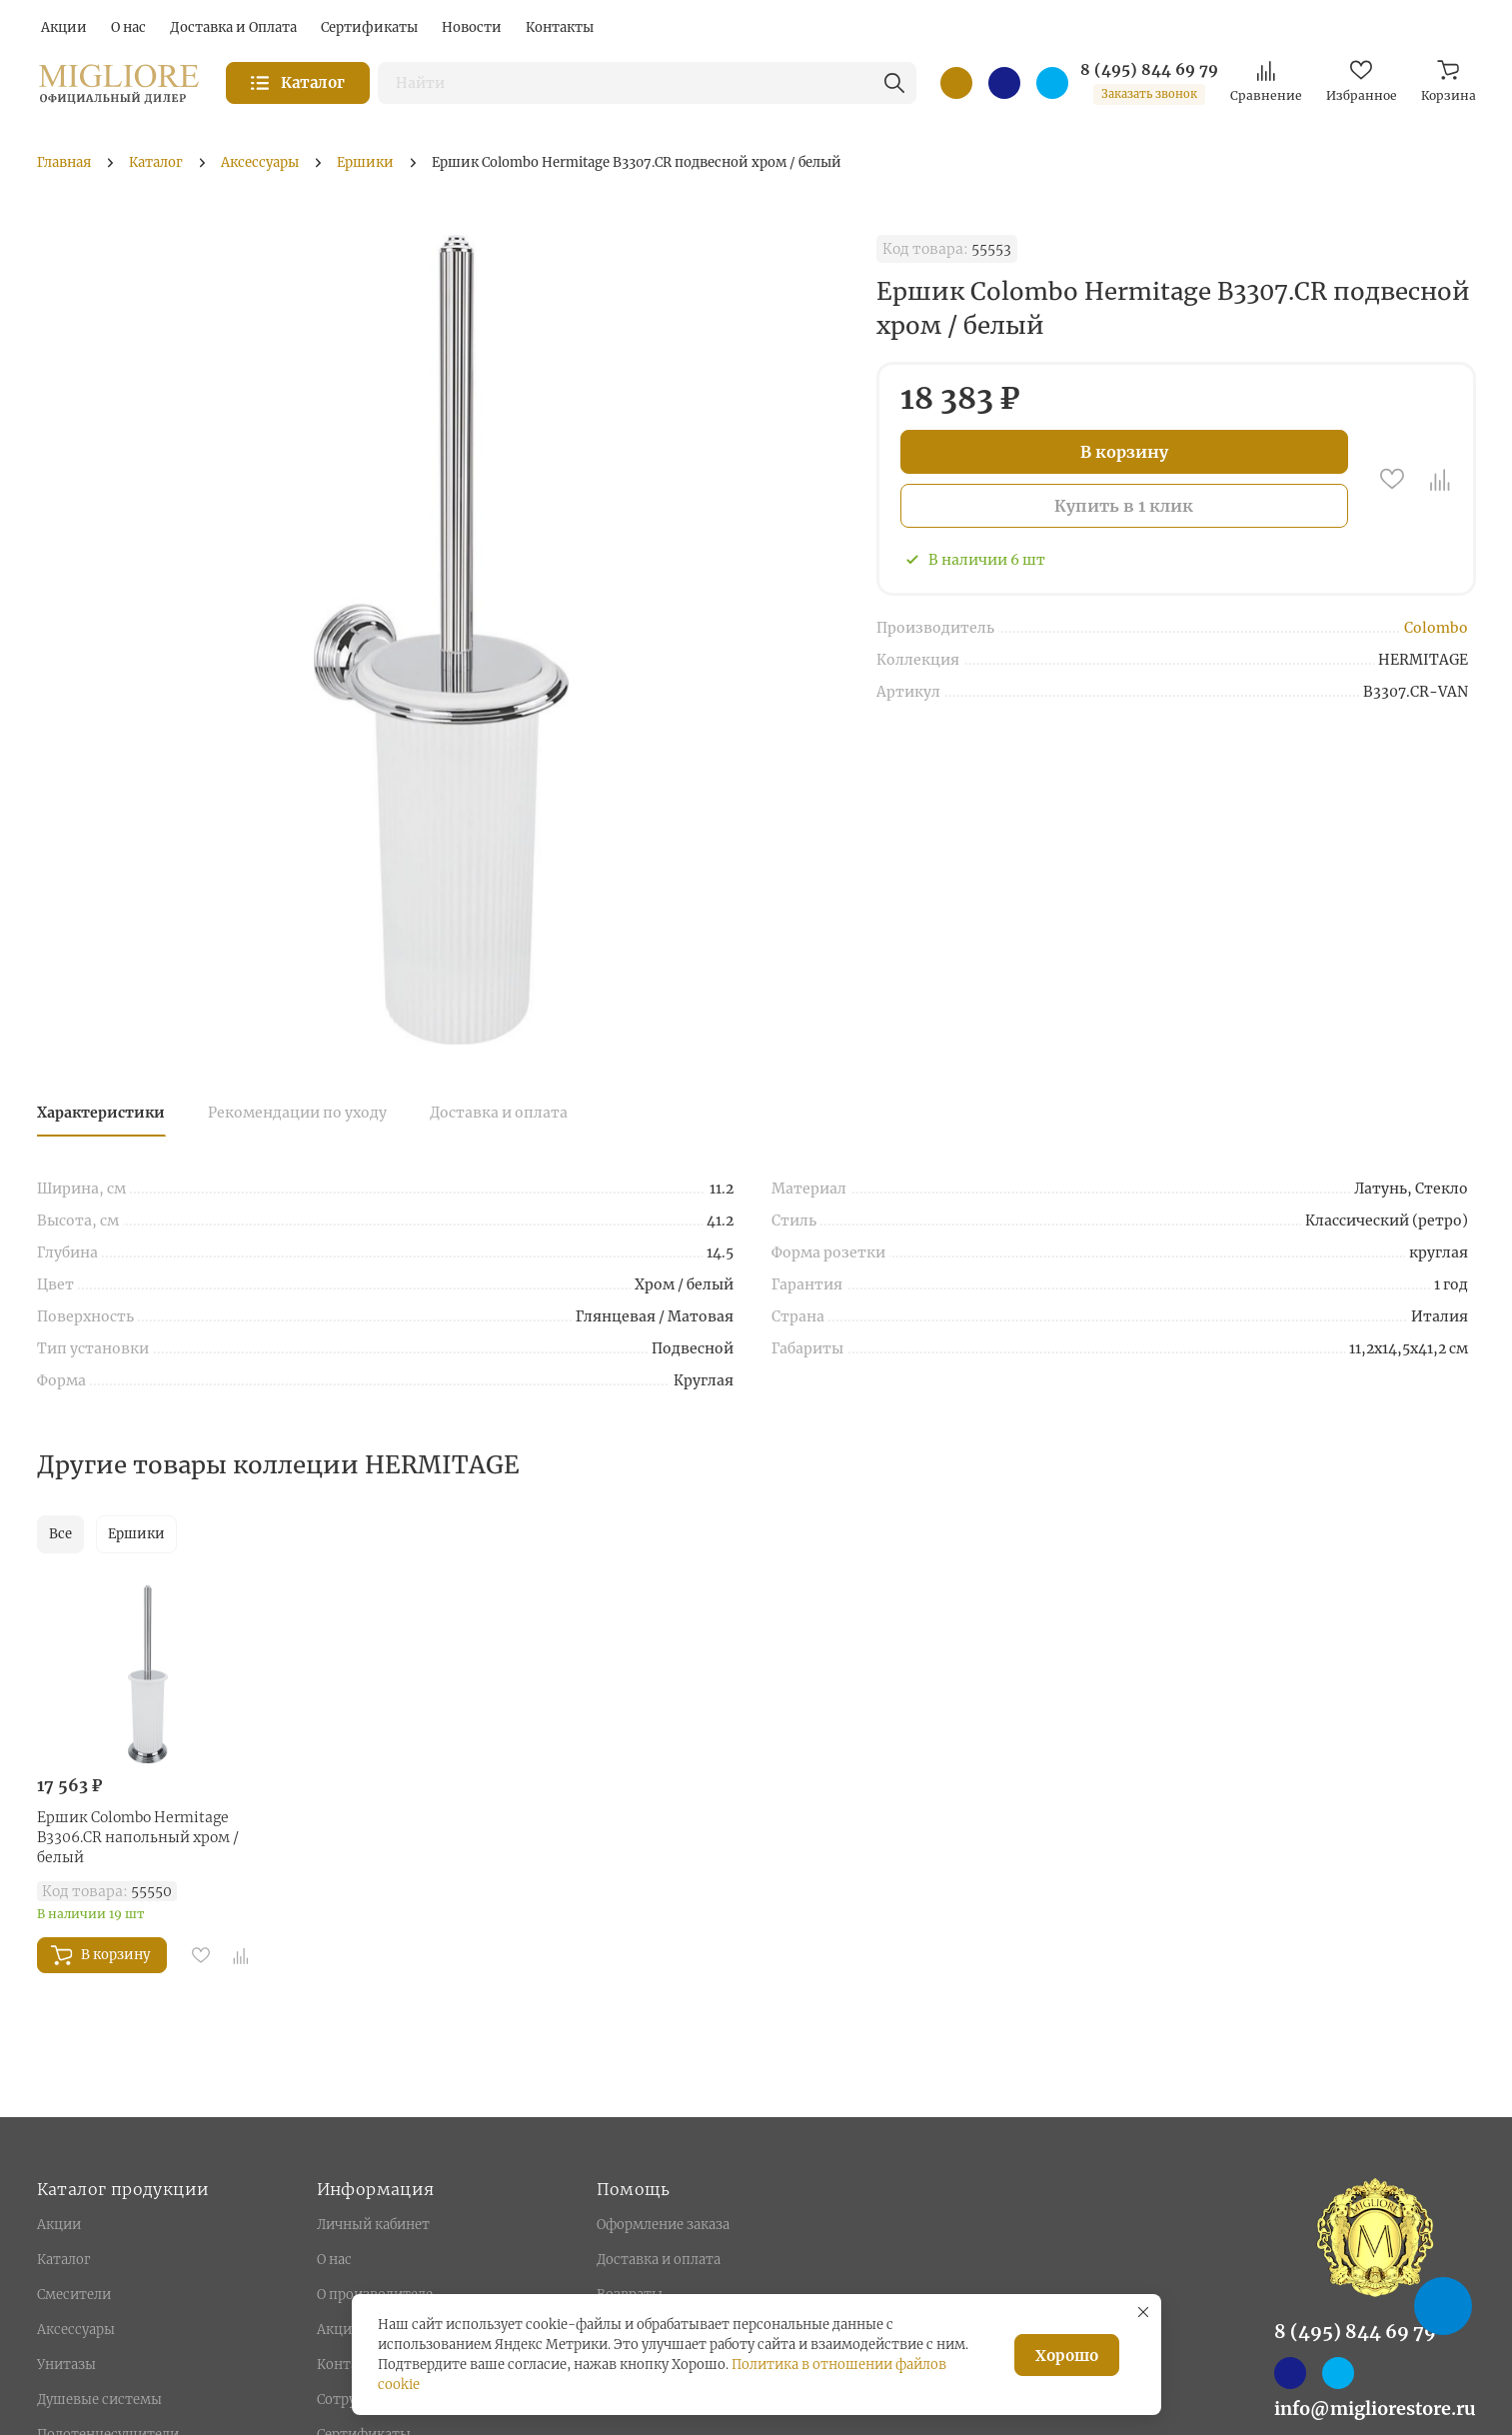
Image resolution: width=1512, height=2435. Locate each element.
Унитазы (66, 2364)
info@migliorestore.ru (1375, 2408)
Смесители (74, 2294)
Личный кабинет (373, 2224)
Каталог (63, 2259)
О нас (334, 2259)
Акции (59, 2224)
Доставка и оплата (499, 1113)
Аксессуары (76, 2329)
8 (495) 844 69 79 (1149, 70)
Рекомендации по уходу (297, 1113)
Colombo (1436, 628)
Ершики (136, 1533)
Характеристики (101, 1113)
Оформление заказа (663, 2224)
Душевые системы (99, 2399)
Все (60, 1533)
